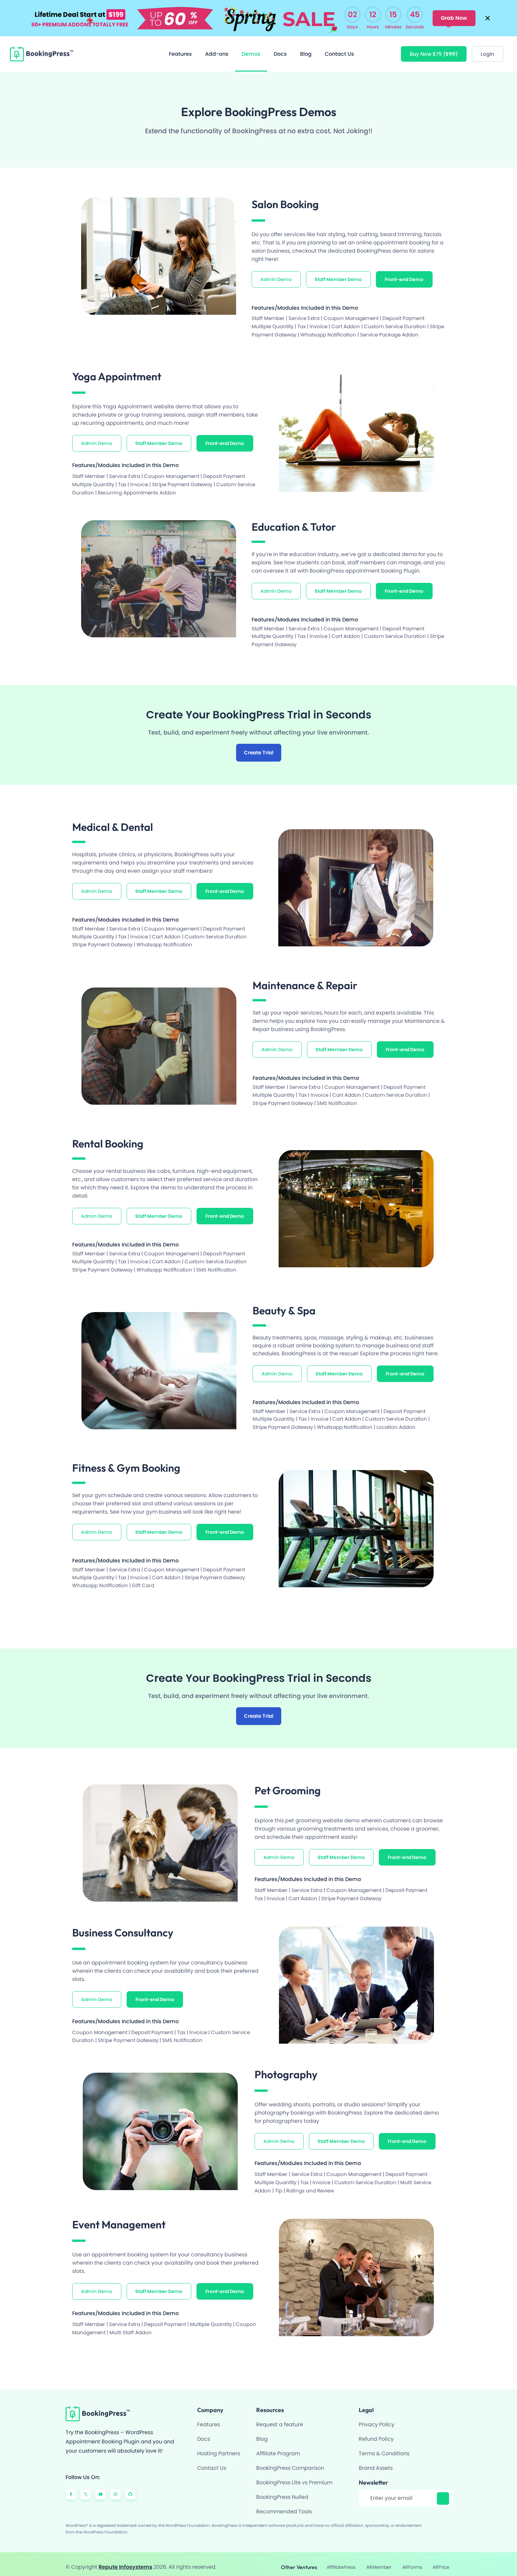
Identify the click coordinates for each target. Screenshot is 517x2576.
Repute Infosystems (125, 2561)
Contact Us (339, 48)
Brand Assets (376, 2462)
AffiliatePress (340, 2561)
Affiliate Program (278, 2447)
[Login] (487, 48)
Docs (280, 48)
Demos (251, 48)
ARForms (410, 2561)
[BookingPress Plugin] (41, 48)
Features (180, 48)
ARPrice (438, 2561)
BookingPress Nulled (282, 2491)
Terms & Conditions (384, 2447)
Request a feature (279, 2418)
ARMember (377, 2561)
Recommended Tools (284, 2505)
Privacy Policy (376, 2418)
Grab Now (452, 15)
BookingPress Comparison (290, 2462)
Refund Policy (376, 2433)
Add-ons (216, 48)
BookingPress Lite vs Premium (294, 2476)
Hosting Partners (218, 2447)
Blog (306, 48)
